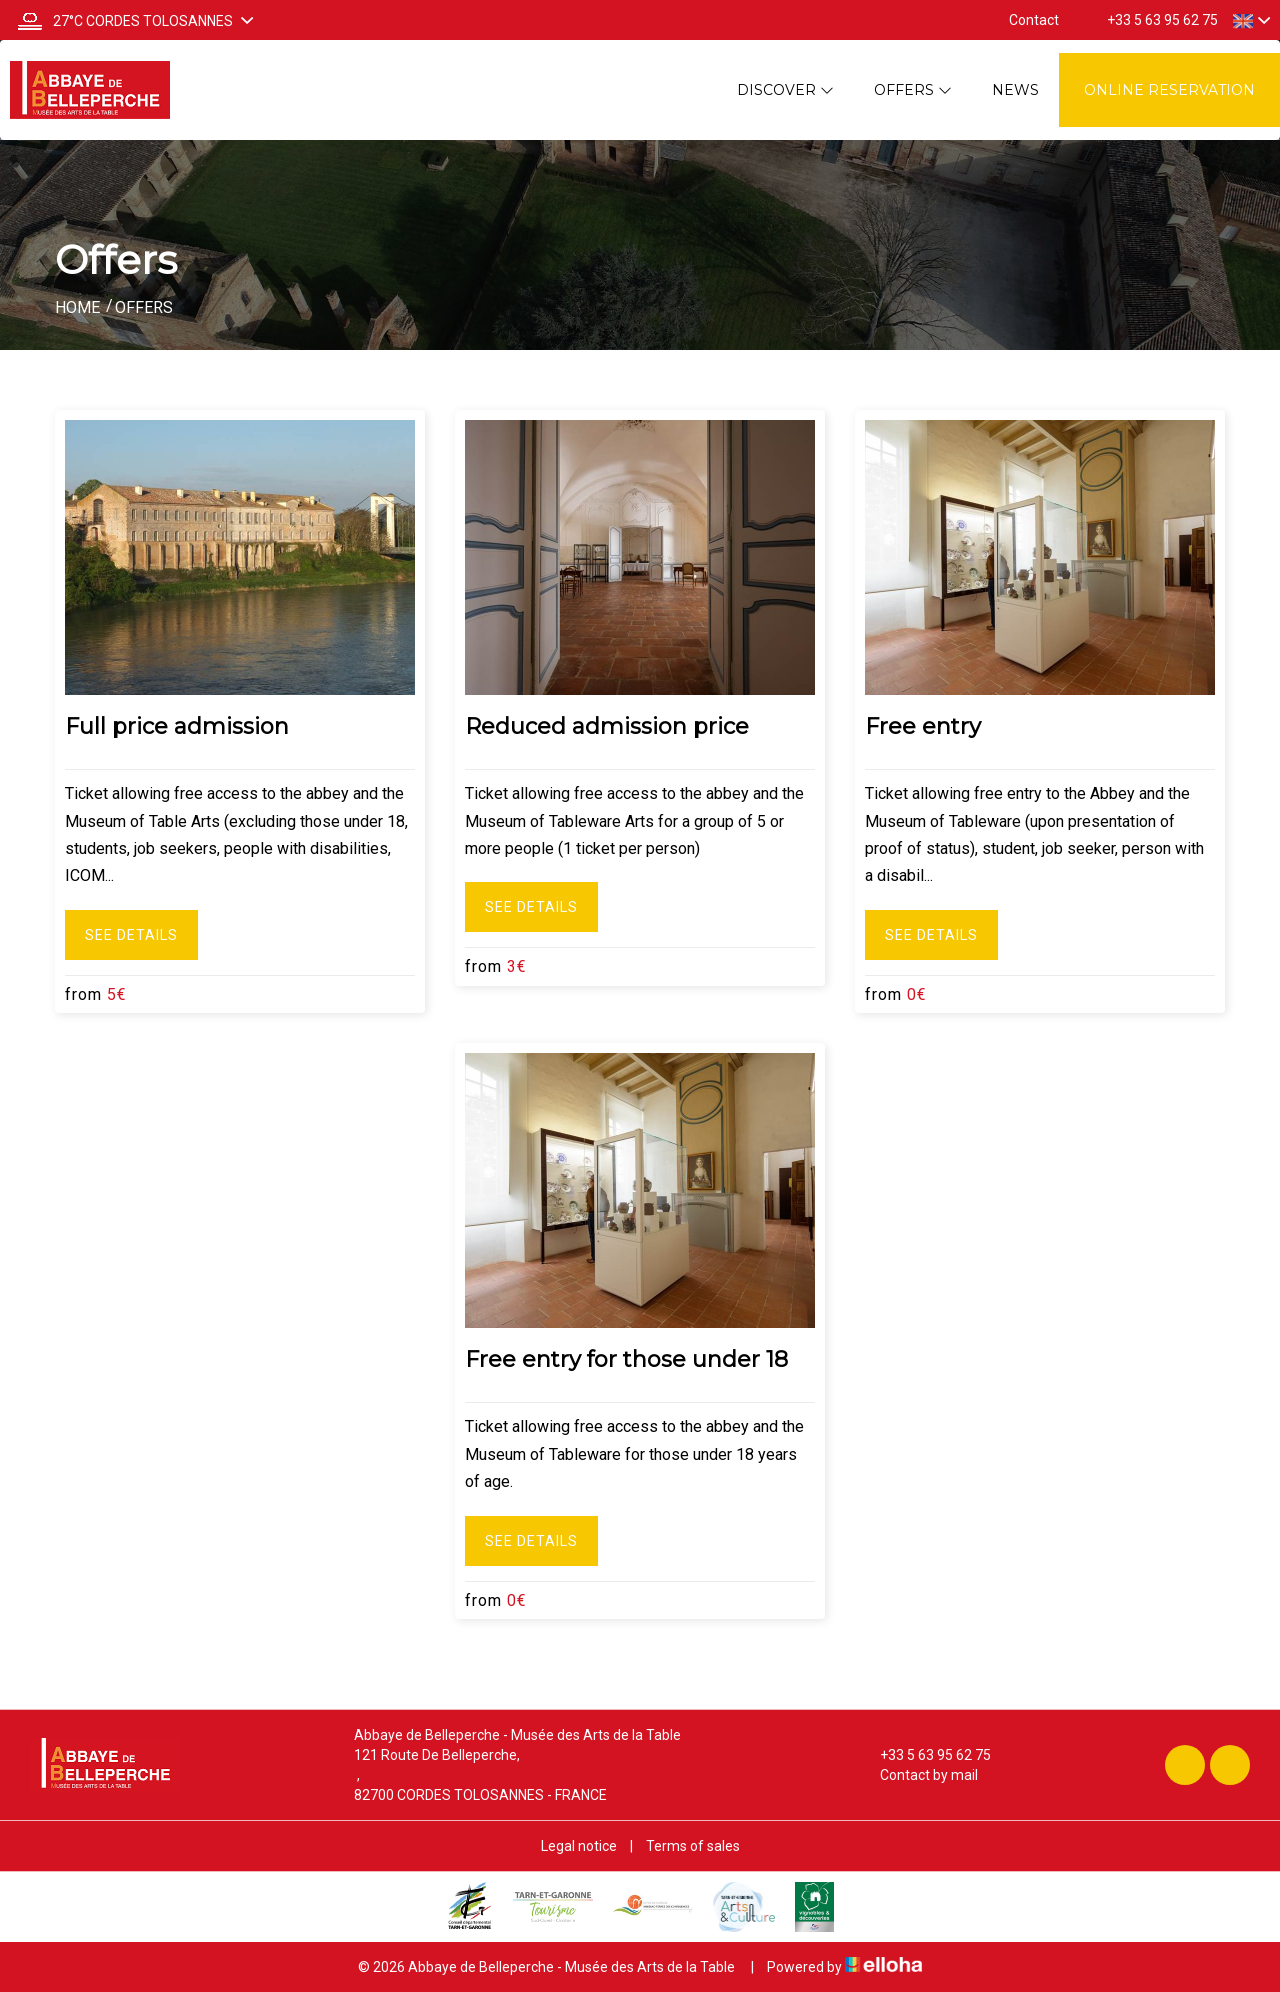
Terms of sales (693, 1846)
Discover (785, 90)
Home (77, 307)
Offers (913, 90)
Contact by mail (917, 1775)
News (1015, 90)
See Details (131, 935)
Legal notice (579, 1846)
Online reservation (1169, 90)
